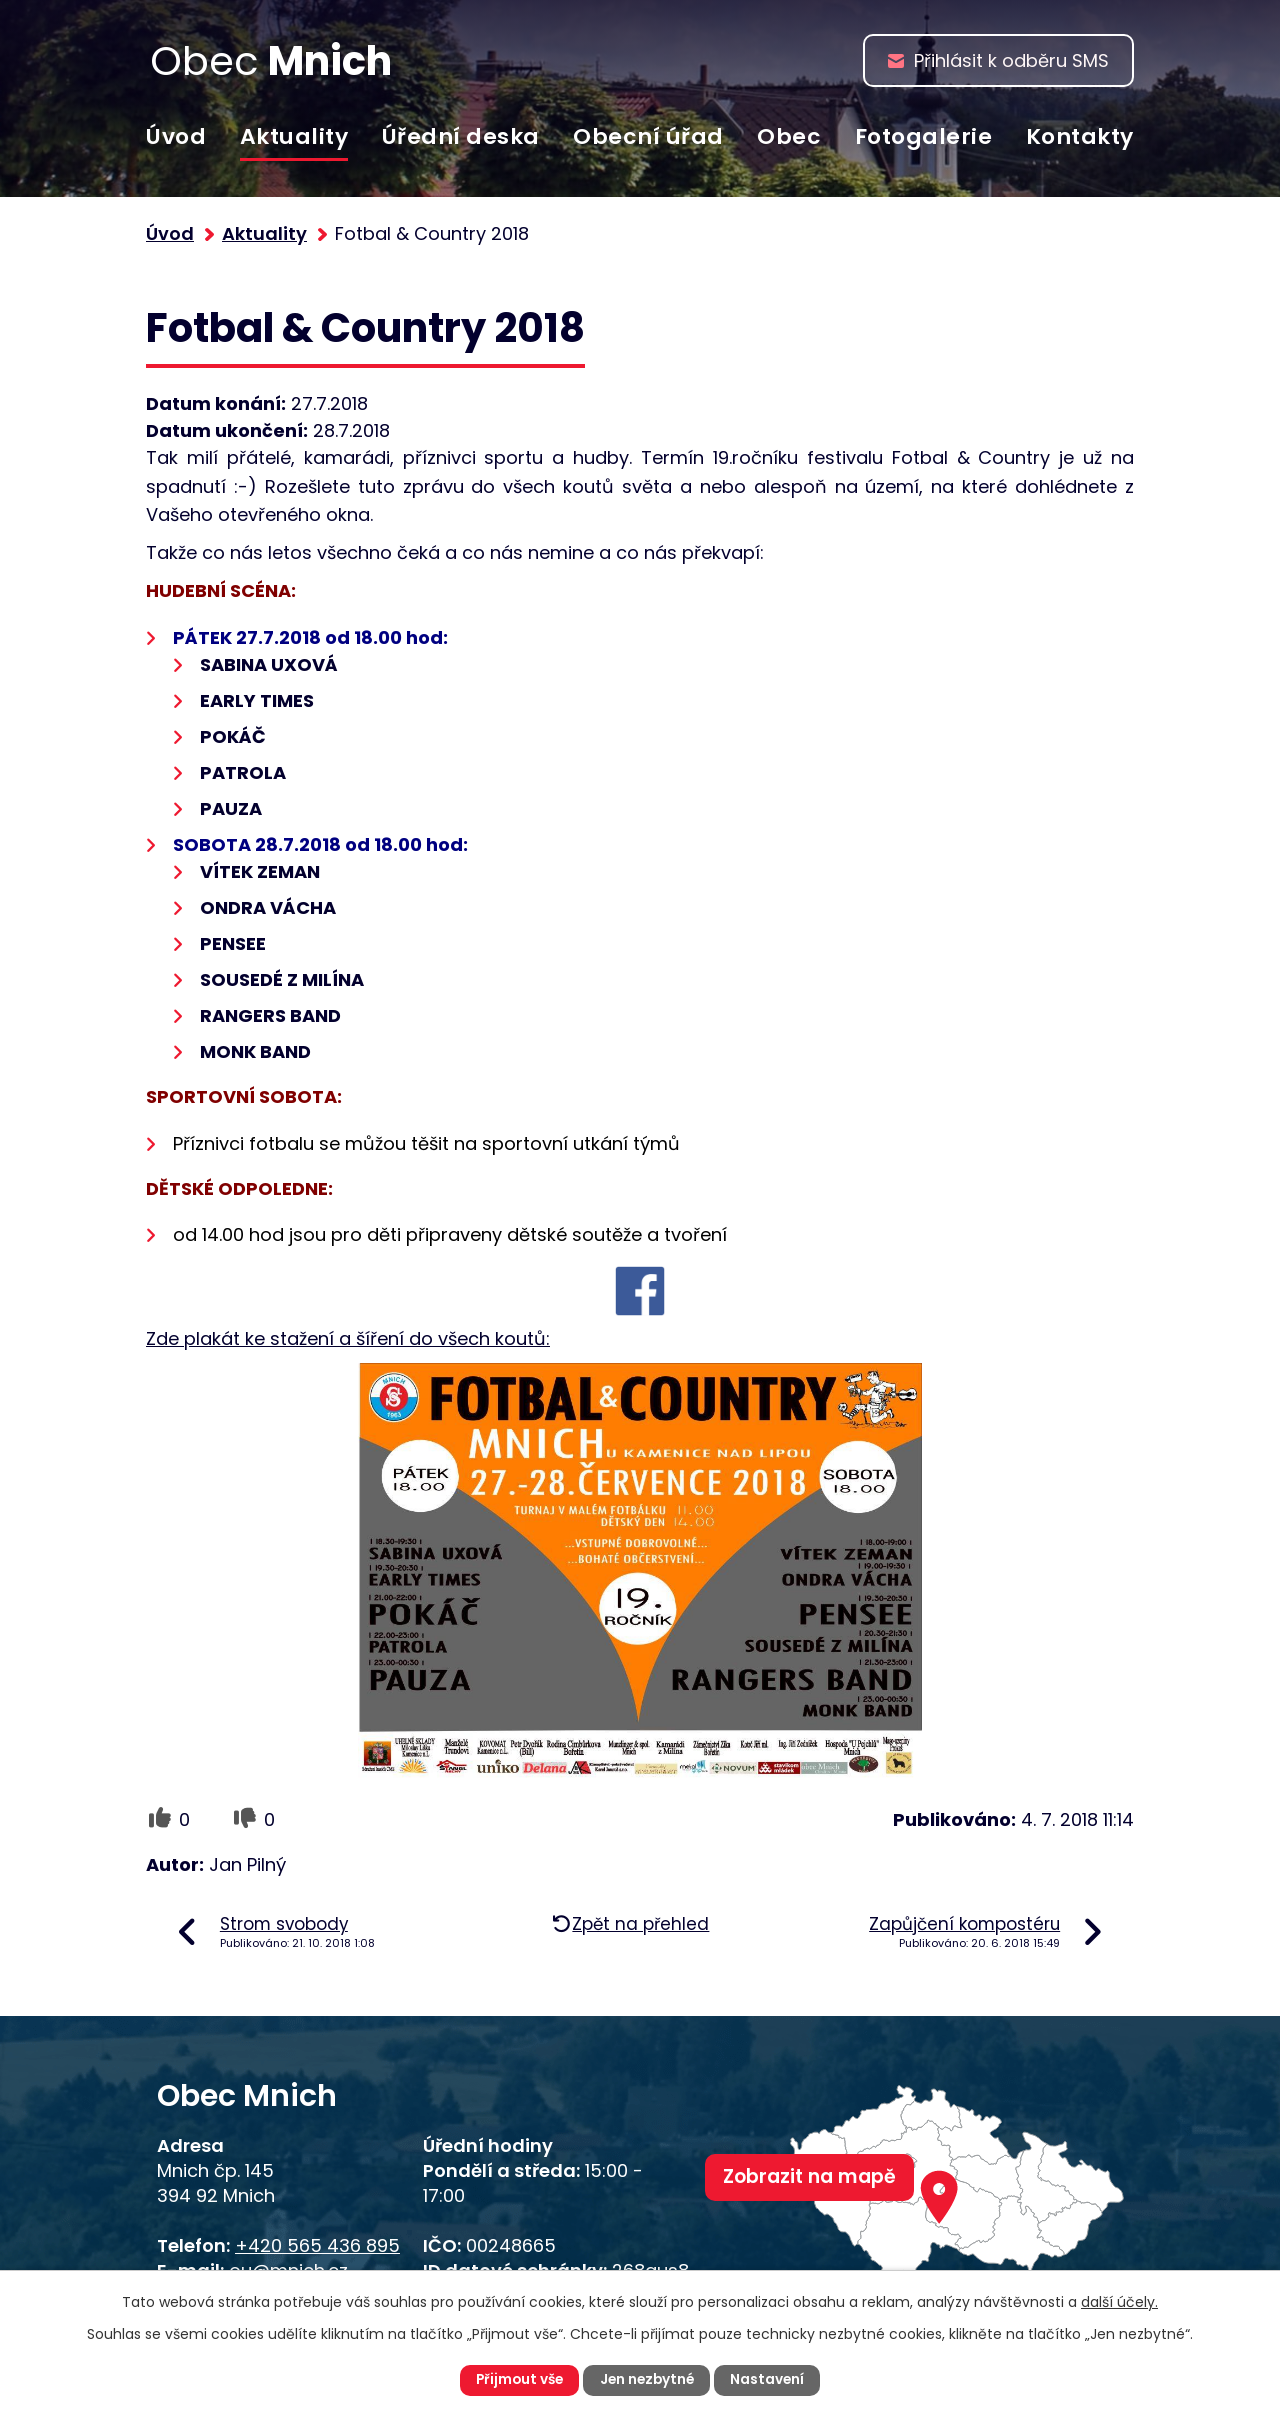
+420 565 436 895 (317, 2245)
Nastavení (770, 2380)
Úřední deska (461, 136)
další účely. (1119, 2301)
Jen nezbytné (648, 2380)
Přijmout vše (517, 2380)
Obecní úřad (648, 136)
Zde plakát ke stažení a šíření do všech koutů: (348, 1338)
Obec (789, 136)
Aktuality (294, 136)
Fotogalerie (924, 136)
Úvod (176, 136)
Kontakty (1080, 136)
